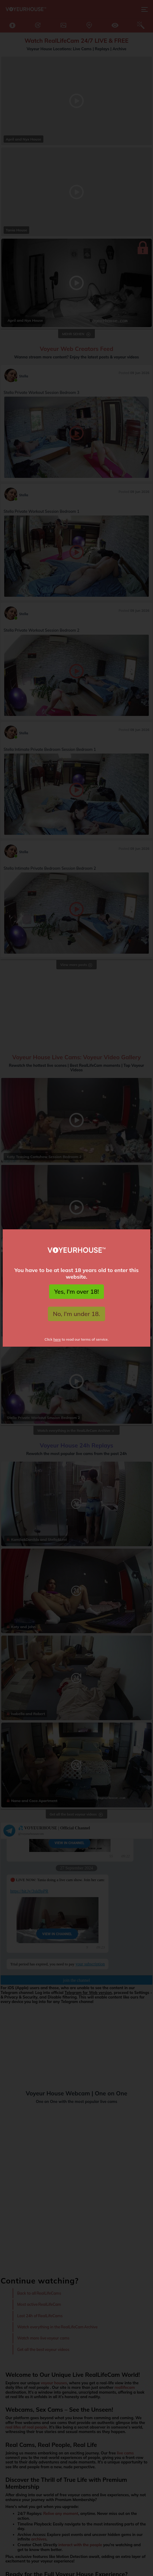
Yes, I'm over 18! (76, 1291)
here (57, 1339)
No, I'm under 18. (76, 1313)
